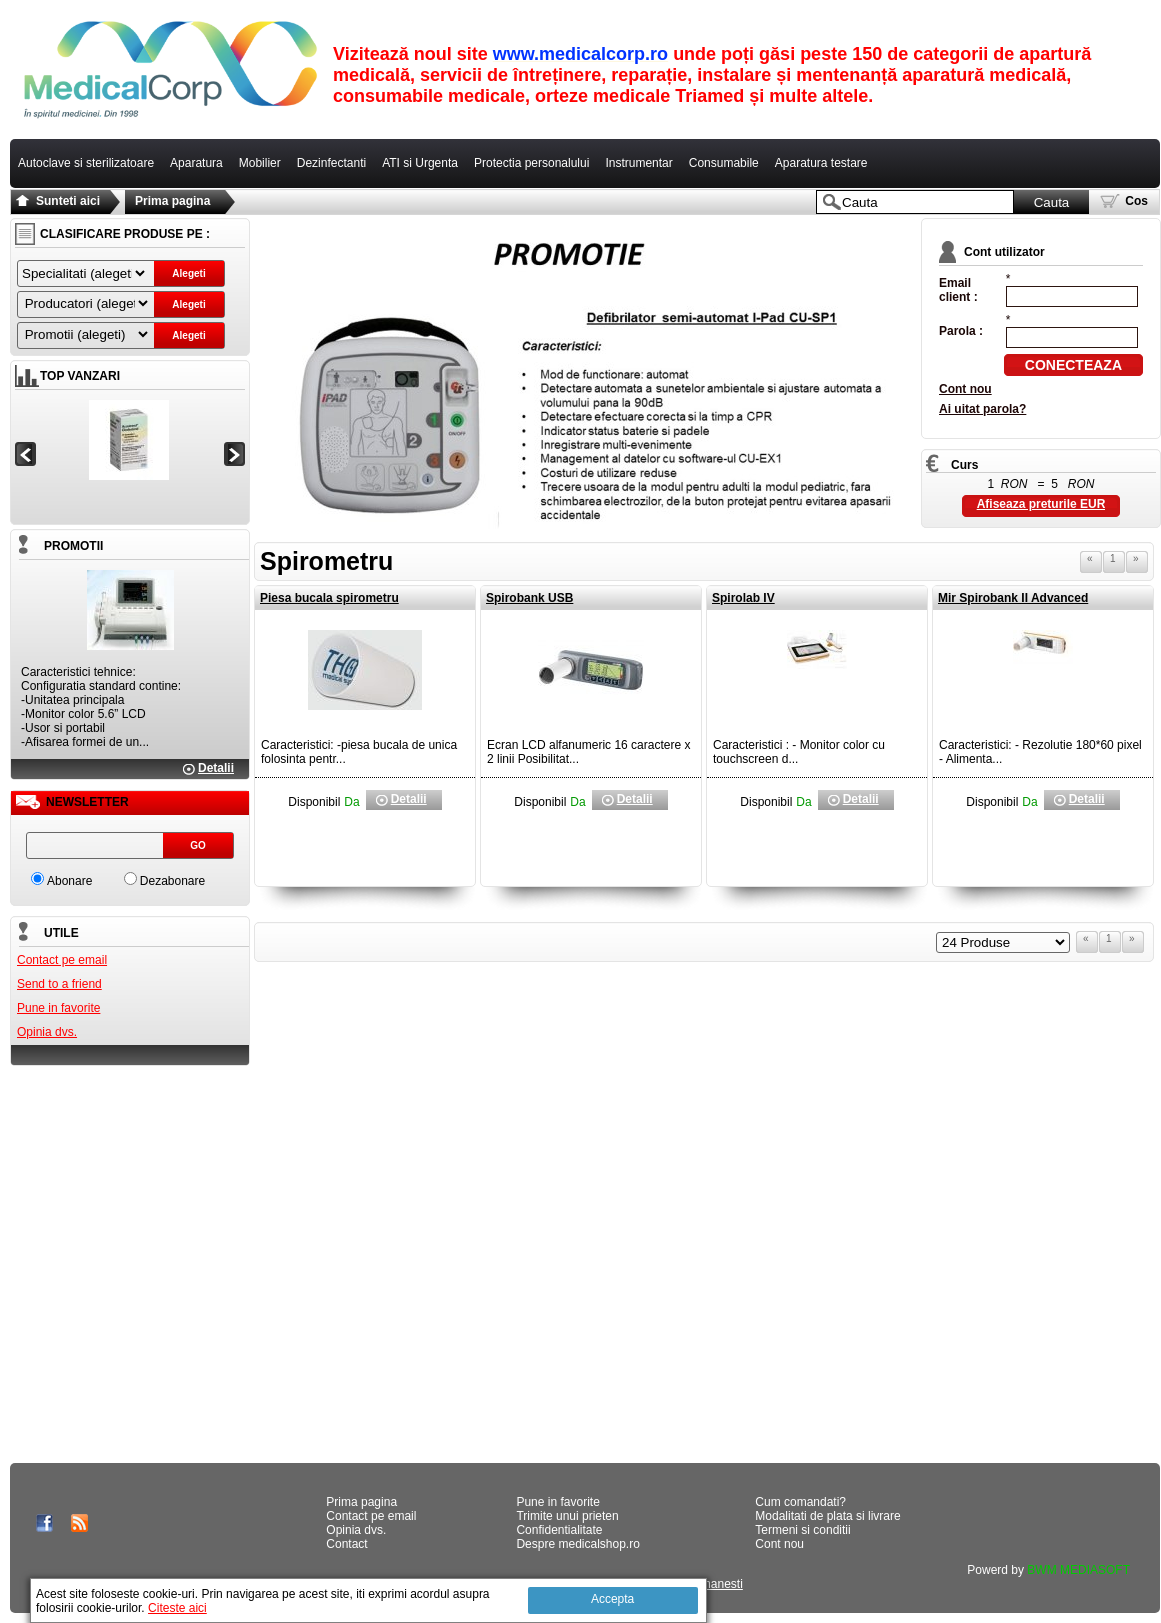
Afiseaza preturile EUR (1041, 504)
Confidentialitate (559, 1530)
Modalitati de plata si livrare (827, 1516)
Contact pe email (62, 960)
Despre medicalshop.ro (577, 1544)
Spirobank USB (529, 598)
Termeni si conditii (802, 1530)
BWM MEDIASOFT (1078, 1570)
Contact (346, 1544)
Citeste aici (177, 1608)
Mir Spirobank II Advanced (1013, 598)
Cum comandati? (800, 1502)
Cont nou (965, 389)
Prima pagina (172, 201)
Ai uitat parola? (982, 409)
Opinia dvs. (47, 1032)
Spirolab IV (743, 598)
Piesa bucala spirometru (329, 598)
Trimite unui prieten (567, 1516)
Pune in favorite (58, 1008)
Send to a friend (59, 984)
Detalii (216, 768)
